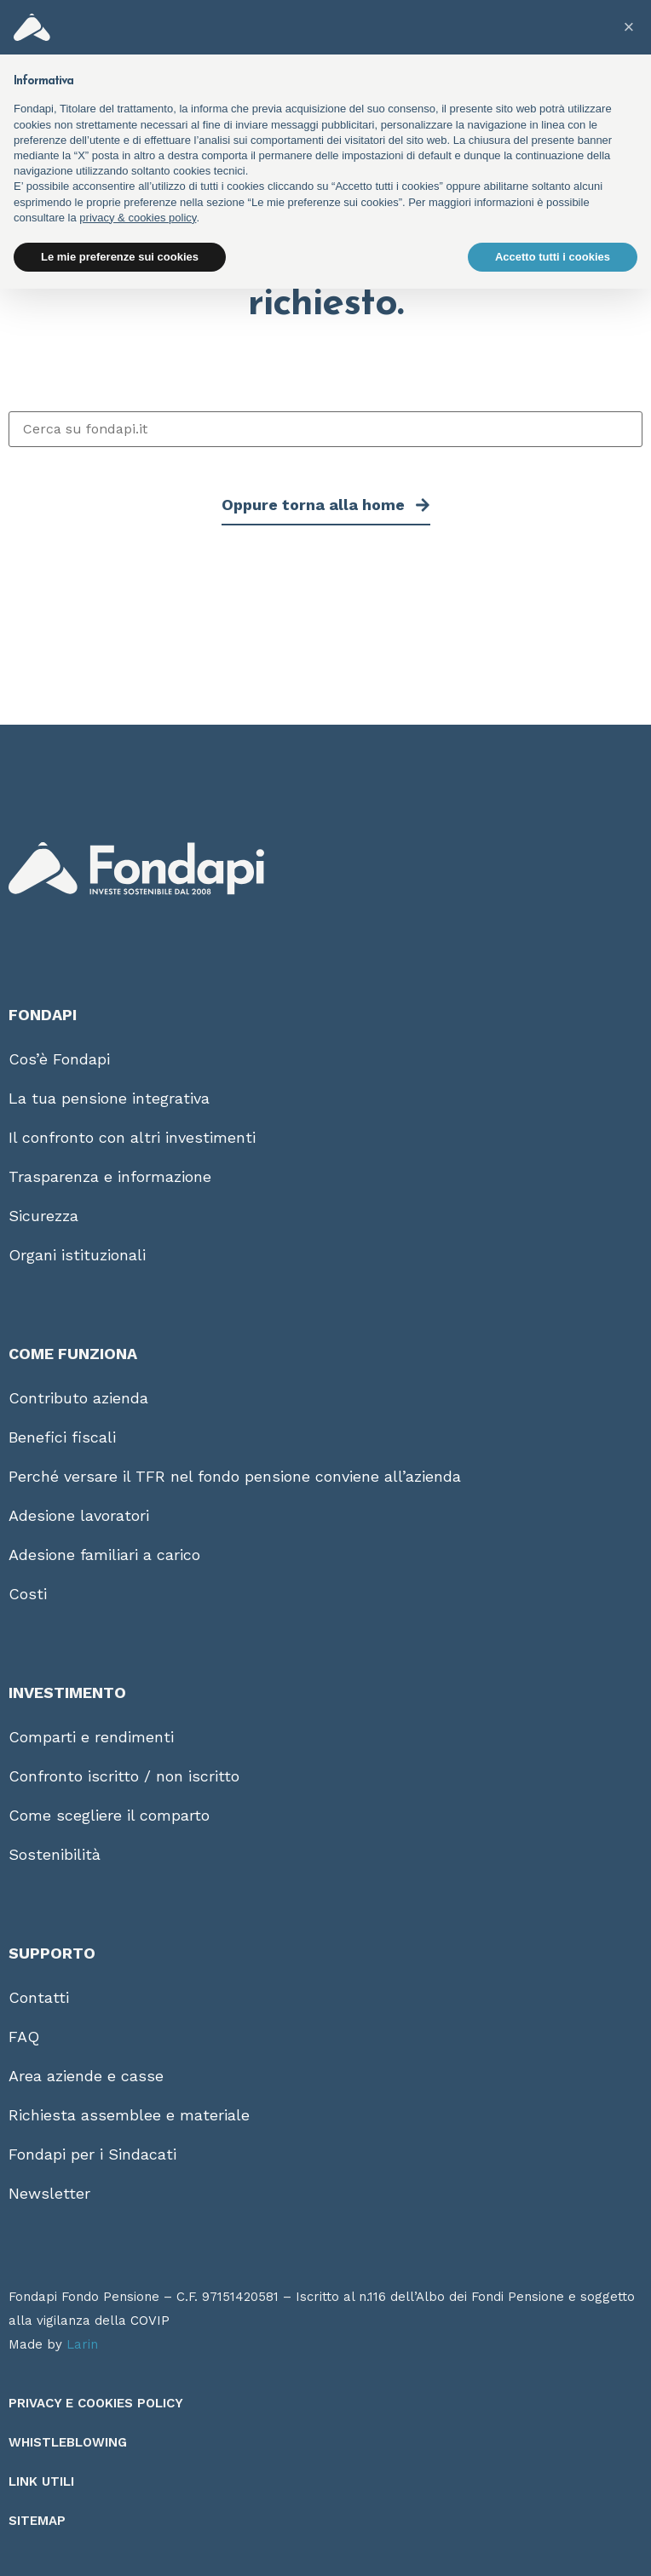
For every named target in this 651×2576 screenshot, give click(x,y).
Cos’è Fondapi (59, 1059)
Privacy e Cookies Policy (96, 2403)
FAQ (24, 2036)
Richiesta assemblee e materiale (129, 2115)
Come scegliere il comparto (109, 1815)
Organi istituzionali (77, 1255)
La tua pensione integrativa (109, 1098)
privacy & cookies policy (137, 217)
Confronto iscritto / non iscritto (124, 1776)
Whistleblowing (68, 2442)
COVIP (150, 2320)
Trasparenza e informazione (110, 1176)
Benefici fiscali (62, 1437)
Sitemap (37, 2520)
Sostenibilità (55, 1854)
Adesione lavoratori (79, 1515)
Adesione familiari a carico (104, 1554)
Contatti (39, 1997)
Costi (28, 1594)
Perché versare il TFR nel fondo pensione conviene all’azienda (235, 1476)
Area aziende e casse (86, 2076)
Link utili (41, 2481)
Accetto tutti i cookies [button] (552, 256)
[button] (628, 27)
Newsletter (49, 2193)
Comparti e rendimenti (91, 1737)
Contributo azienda (78, 1398)
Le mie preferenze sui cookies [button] (120, 256)
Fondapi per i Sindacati (92, 2154)
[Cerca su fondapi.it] (325, 429)
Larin (82, 2344)
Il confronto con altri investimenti (132, 1137)
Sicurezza (43, 1216)
